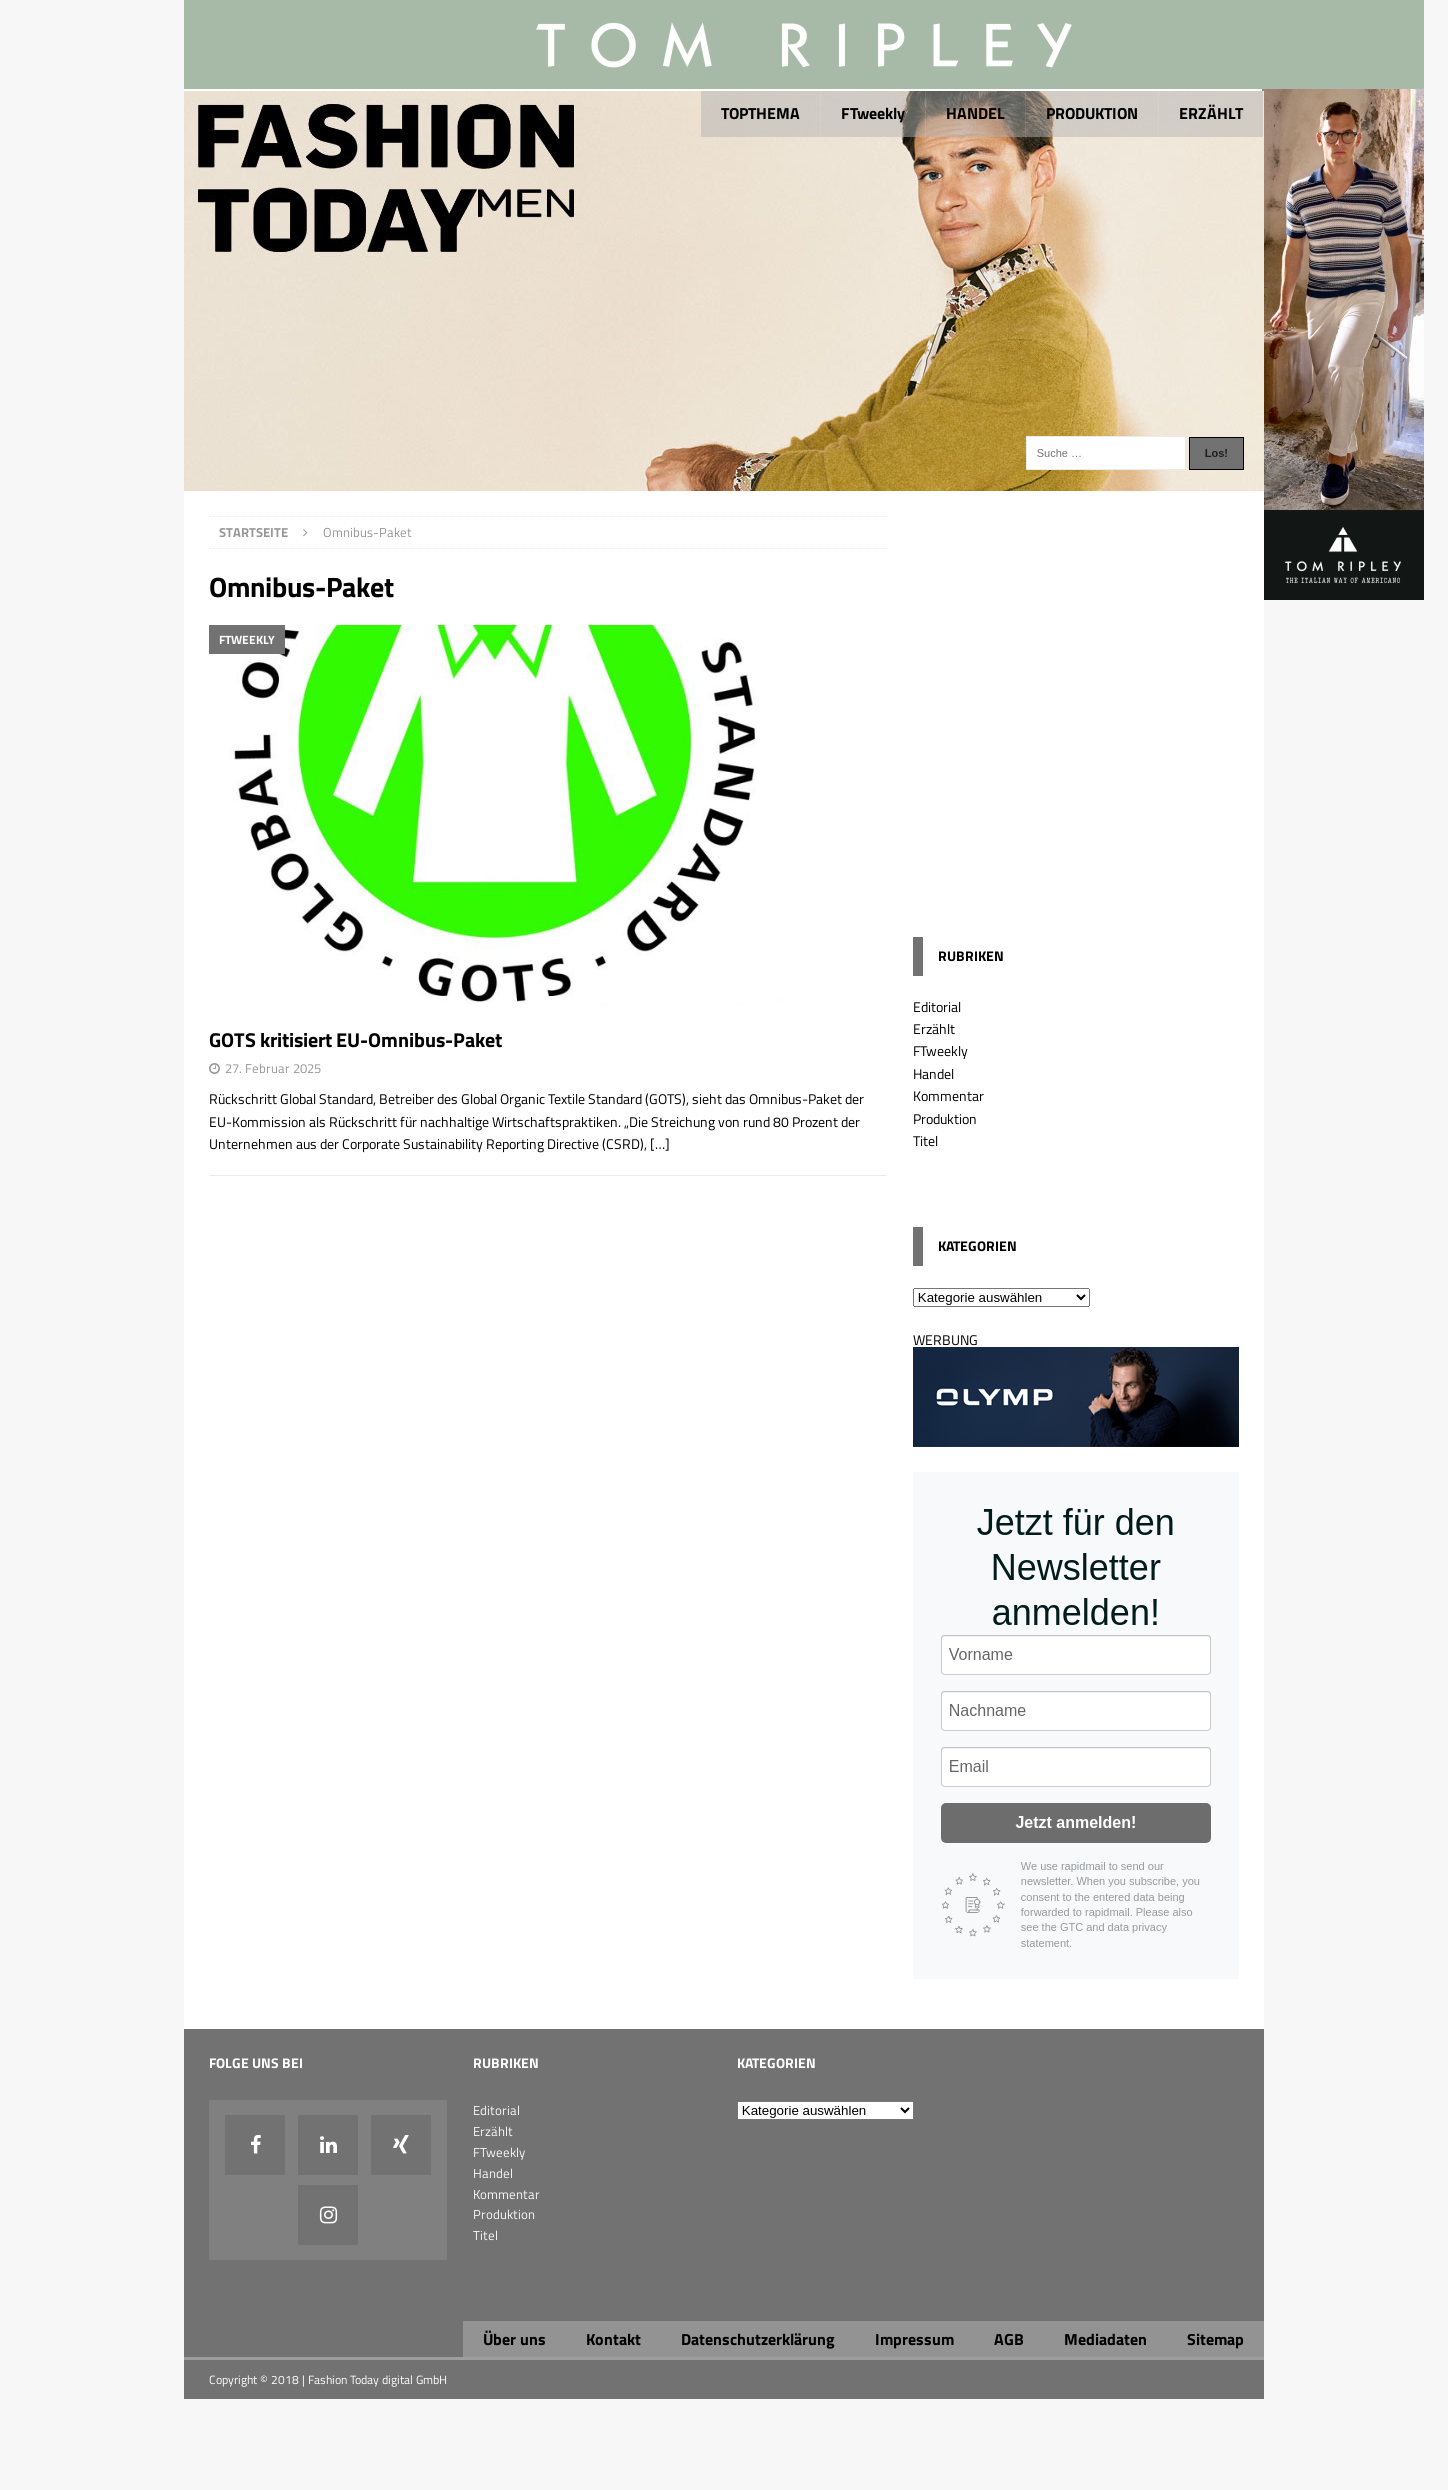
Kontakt (613, 2339)
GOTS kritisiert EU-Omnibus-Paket (355, 1039)
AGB (1009, 2339)
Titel (925, 1140)
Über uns (514, 2339)
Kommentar (948, 1095)
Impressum (914, 2339)
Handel (933, 1073)
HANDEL (975, 113)
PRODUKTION (1092, 113)
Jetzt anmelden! (1075, 1822)
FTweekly (873, 113)
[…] (660, 1143)
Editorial (937, 1006)
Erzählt (934, 1028)
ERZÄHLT (1211, 113)
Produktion (945, 1118)
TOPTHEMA (760, 113)
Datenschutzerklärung (758, 2339)
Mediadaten (1105, 2339)
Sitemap (1215, 2339)
